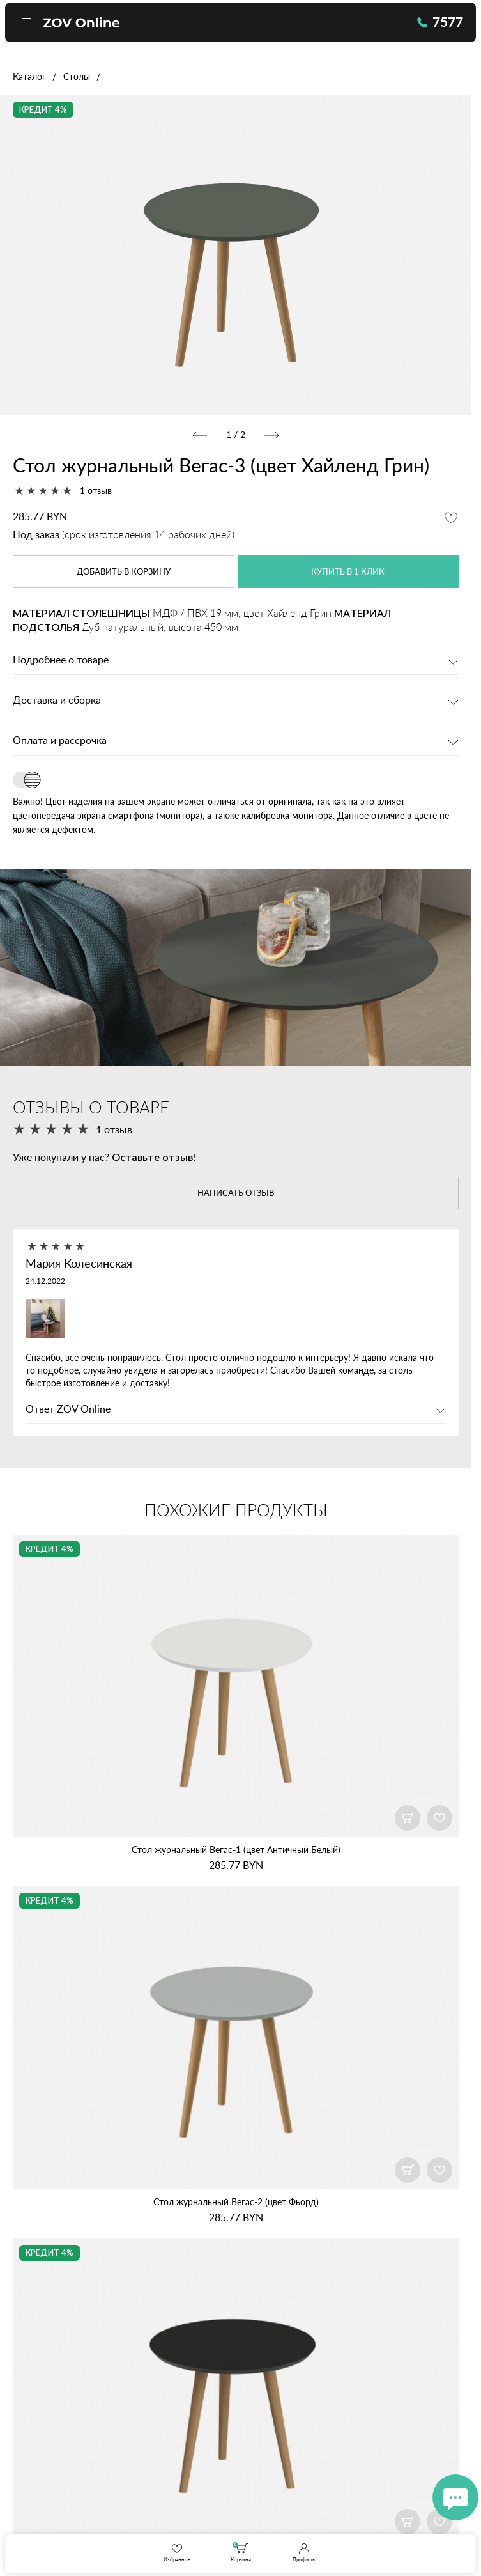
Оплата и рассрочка (60, 742)
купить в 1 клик (348, 572)
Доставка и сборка (57, 702)
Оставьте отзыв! (153, 1158)
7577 (432, 25)
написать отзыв (236, 1195)
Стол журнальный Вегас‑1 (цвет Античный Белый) (236, 1852)
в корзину (123, 572)
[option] (235, 255)
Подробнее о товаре (61, 661)
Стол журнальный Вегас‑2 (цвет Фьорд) (236, 2203)
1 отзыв (96, 490)
